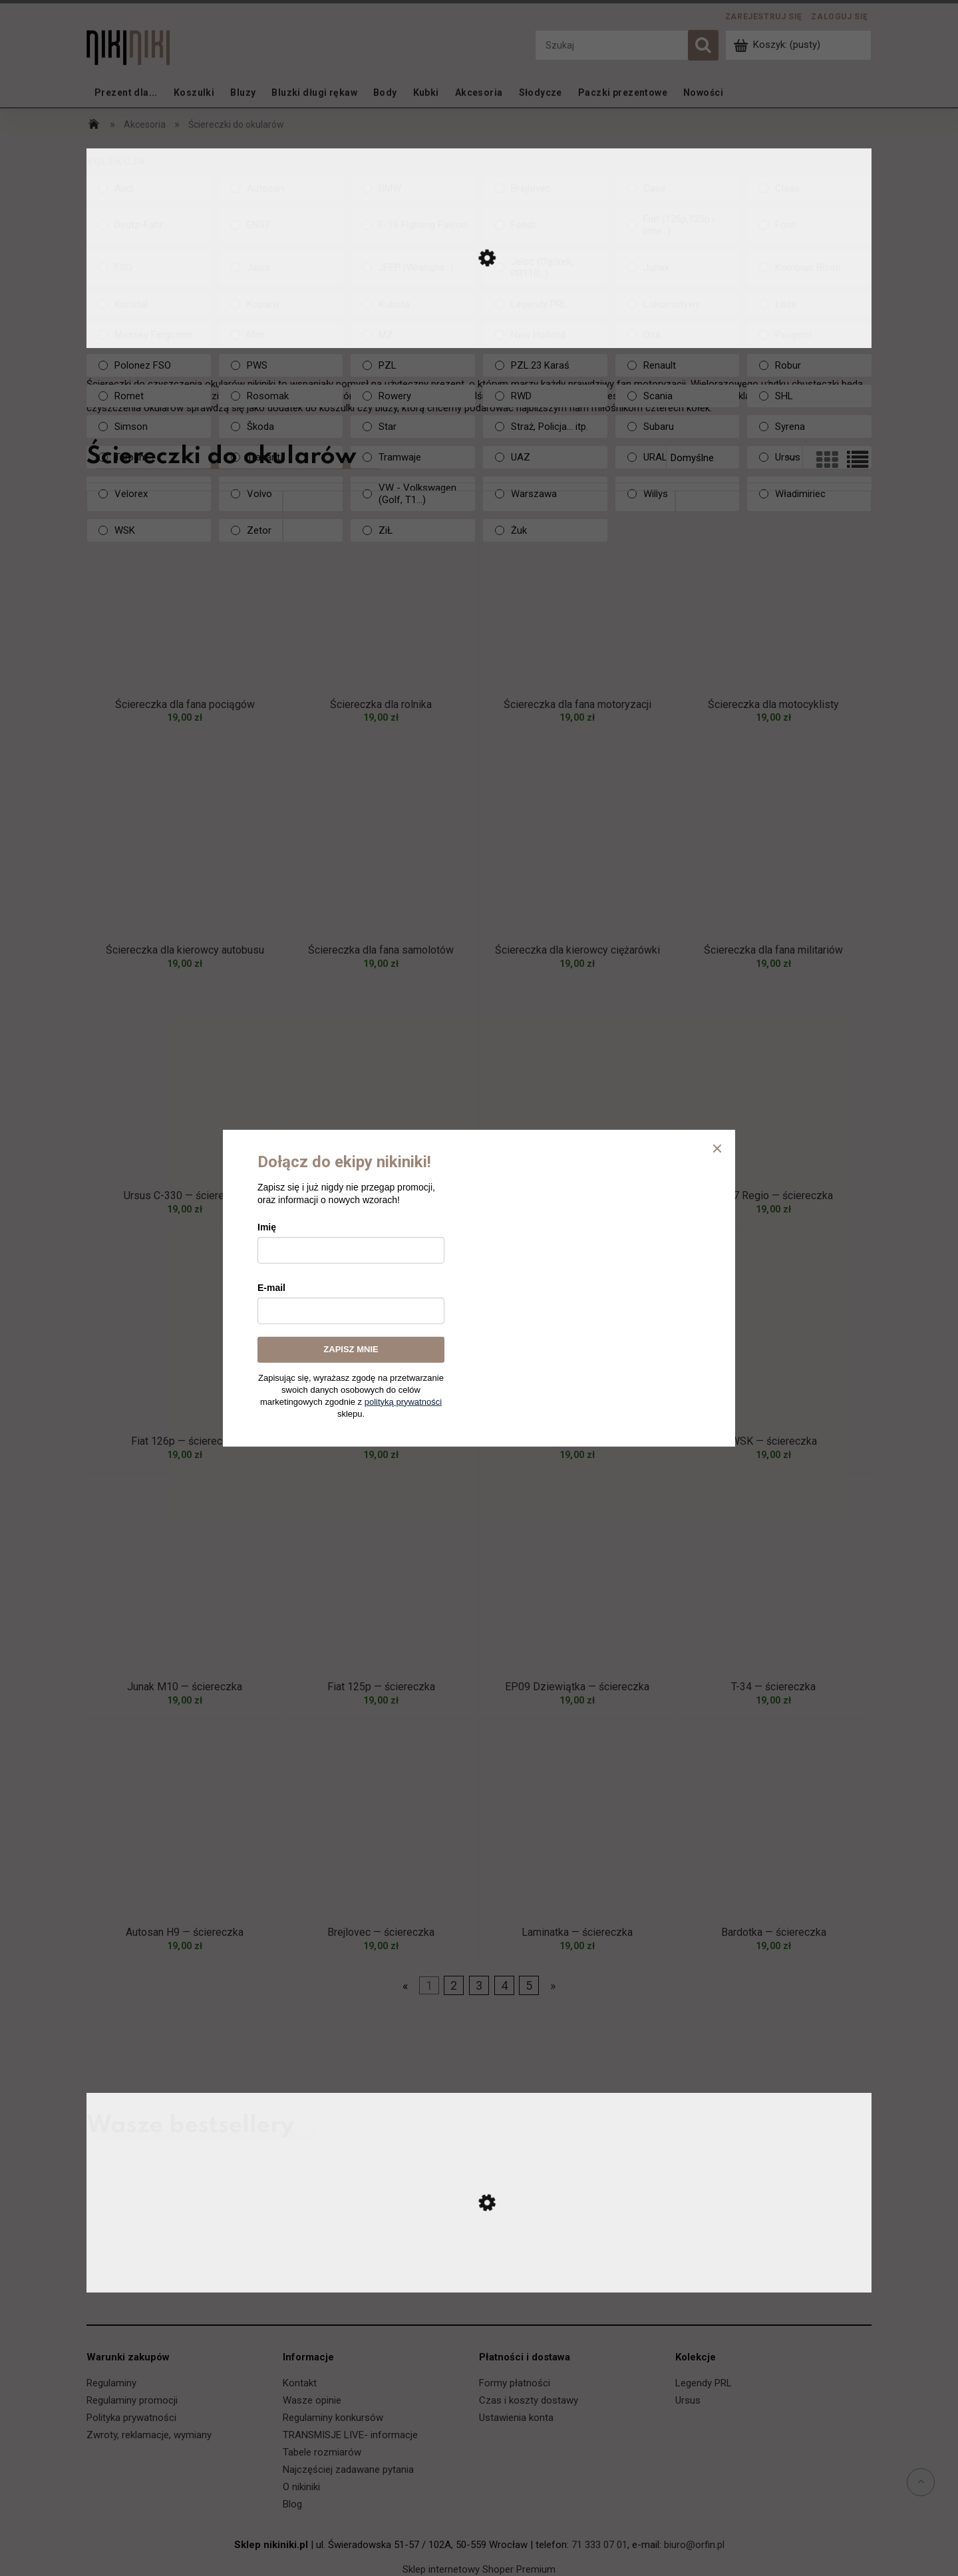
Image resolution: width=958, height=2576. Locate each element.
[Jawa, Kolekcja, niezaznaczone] (281, 267)
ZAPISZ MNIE (350, 1349)
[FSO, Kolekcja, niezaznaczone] (148, 267)
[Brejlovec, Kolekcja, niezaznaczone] (545, 188)
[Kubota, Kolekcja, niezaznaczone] (413, 304)
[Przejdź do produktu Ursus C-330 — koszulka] (479, 2278)
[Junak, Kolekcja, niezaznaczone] (677, 267)
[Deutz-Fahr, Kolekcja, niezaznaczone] (148, 225)
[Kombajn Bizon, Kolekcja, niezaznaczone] (809, 267)
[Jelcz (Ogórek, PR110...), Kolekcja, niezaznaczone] (545, 267)
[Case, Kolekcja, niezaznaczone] (677, 188)
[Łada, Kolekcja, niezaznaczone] (809, 304)
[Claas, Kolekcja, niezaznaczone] (809, 188)
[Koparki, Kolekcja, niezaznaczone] (281, 304)
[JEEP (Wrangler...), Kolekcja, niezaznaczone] (413, 267)
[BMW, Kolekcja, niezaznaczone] (413, 188)
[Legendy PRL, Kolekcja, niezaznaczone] (545, 304)
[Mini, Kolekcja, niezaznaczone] (281, 334)
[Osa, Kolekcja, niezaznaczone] (677, 334)
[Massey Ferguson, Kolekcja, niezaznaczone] (148, 334)
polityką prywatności (403, 1401)
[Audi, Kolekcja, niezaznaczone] (148, 188)
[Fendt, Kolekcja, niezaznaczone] (545, 225)
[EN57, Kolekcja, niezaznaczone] (281, 225)
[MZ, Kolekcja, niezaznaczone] (413, 334)
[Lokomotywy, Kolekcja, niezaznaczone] (677, 304)
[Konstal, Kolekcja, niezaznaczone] (148, 304)
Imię (266, 1227)
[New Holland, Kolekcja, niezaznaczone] (545, 334)
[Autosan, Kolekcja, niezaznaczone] (281, 188)
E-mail (271, 1287)
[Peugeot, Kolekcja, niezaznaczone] (809, 334)
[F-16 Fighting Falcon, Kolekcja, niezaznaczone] (413, 225)
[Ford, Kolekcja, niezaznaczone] (809, 225)
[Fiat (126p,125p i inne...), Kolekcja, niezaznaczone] (677, 225)
